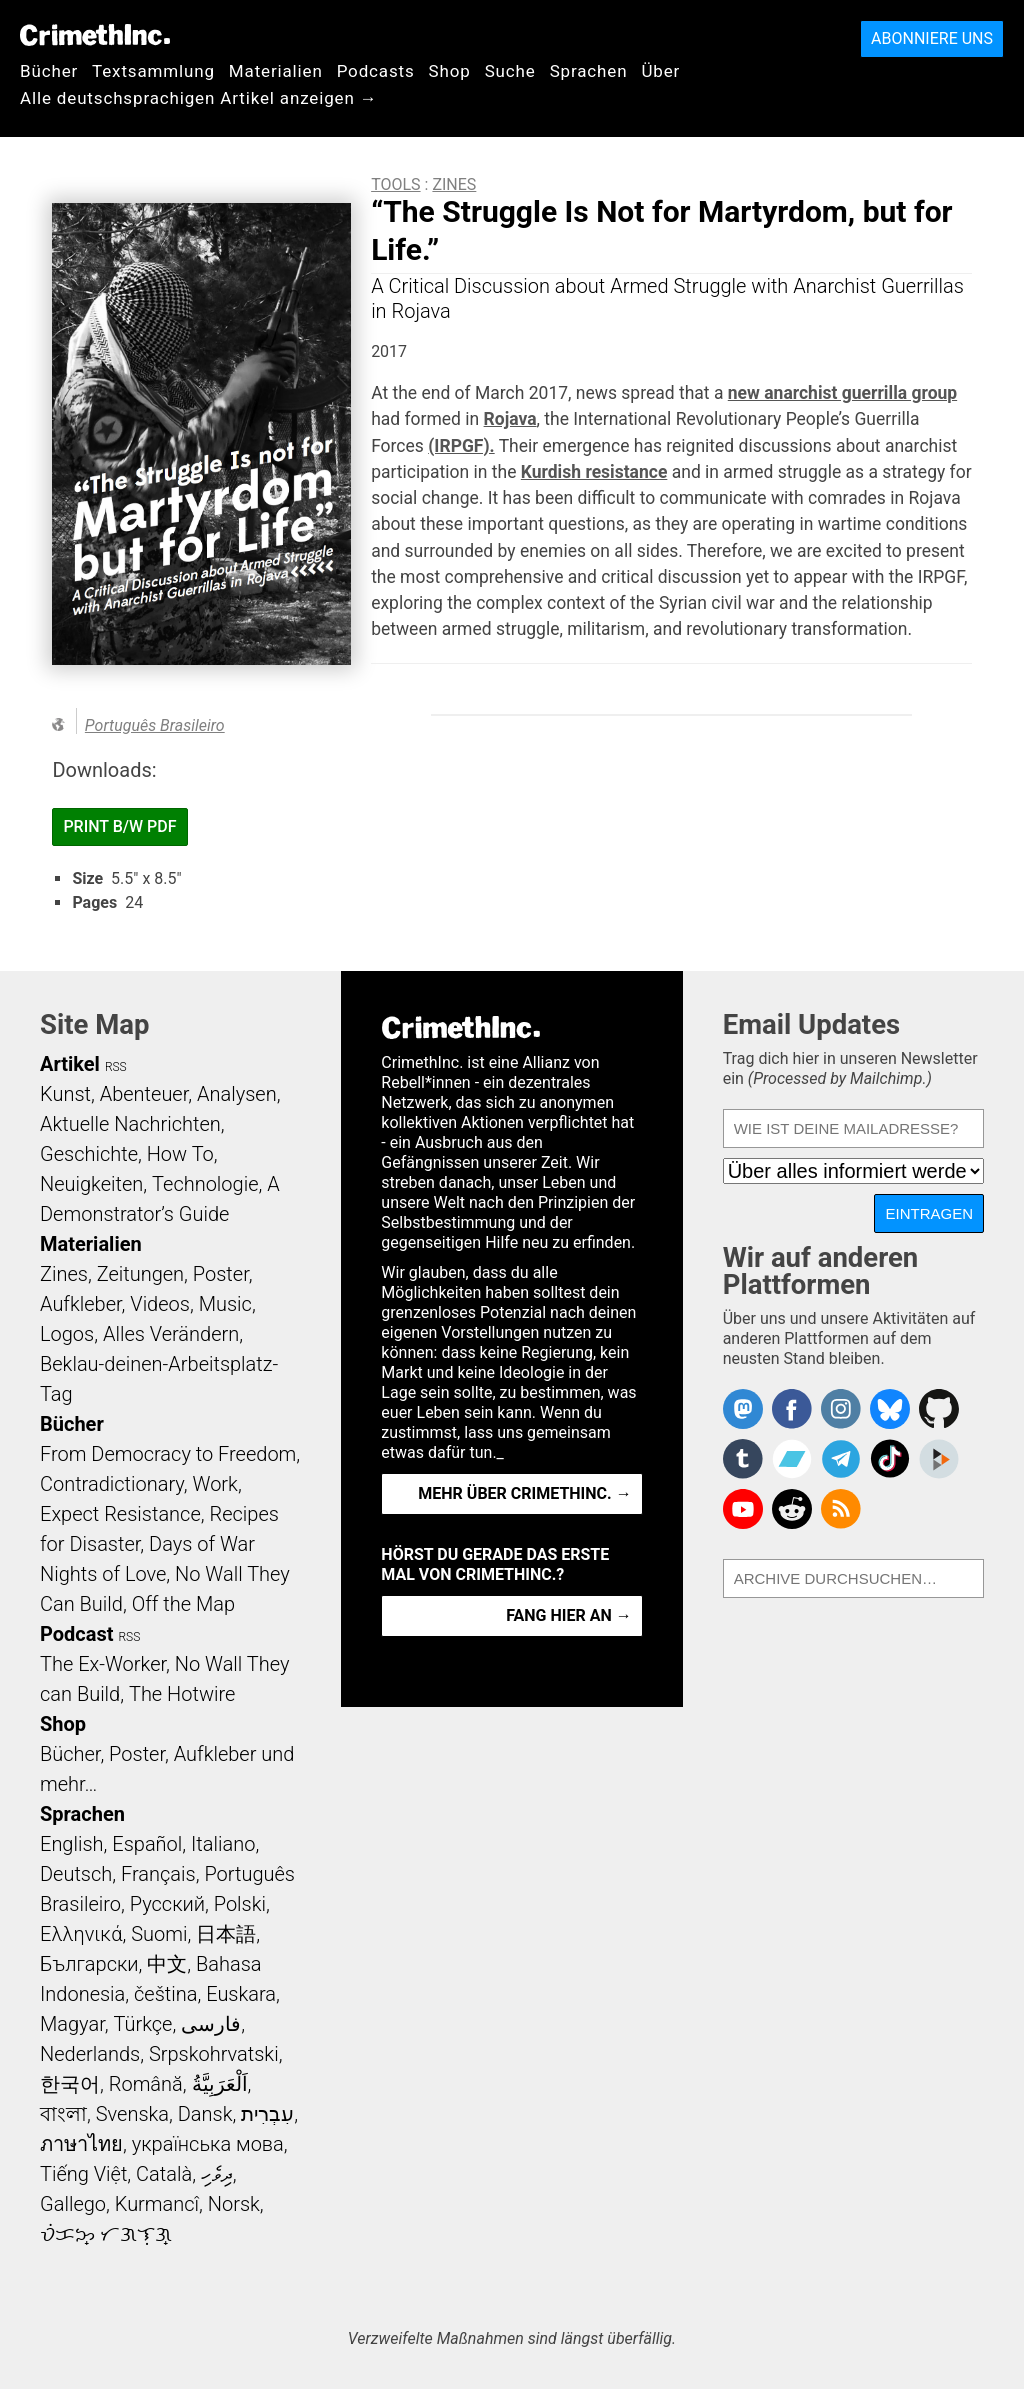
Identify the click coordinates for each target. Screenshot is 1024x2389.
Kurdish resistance (594, 472)
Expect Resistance (120, 1514)
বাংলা (63, 2114)
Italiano (223, 1844)
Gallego (73, 2204)
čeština (165, 1994)
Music (225, 1304)
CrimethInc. (95, 35)
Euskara (241, 1994)
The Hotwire (182, 1694)
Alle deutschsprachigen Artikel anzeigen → (199, 98)
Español (147, 1844)
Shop (450, 71)
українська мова (208, 2144)
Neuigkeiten (91, 1184)
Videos (160, 1304)
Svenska (132, 2114)
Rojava (510, 419)
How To (180, 1154)
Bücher (49, 71)
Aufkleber (81, 1304)
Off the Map (183, 1604)
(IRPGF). (461, 446)
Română (146, 2084)
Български (89, 1964)
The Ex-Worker (103, 1664)
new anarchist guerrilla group (842, 393)
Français (158, 1874)
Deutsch (76, 1874)
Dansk (205, 2114)
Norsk (234, 2204)
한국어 (70, 2084)
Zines (454, 184)
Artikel (70, 1064)
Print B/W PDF (119, 826)
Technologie (205, 1184)
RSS (116, 1067)
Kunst (65, 1094)
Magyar (72, 2024)
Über (660, 71)
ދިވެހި (217, 2174)
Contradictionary (112, 1484)
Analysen (237, 1094)
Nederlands (90, 2054)
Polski (240, 1904)
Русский (167, 1904)
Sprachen (589, 71)
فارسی (211, 2024)
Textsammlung (153, 71)
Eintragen (929, 1213)
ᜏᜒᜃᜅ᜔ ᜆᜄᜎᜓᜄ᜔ (106, 2234)
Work (215, 1484)
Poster (221, 1274)
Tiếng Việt (83, 2174)
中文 (167, 1964)
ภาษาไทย (81, 2144)
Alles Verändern (171, 1334)
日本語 (226, 1934)
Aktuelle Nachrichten (130, 1124)
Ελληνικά (81, 1934)
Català (164, 2174)
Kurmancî (157, 2204)
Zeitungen (140, 1274)
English (72, 1844)
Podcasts (376, 71)
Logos (67, 1334)
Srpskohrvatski (214, 2054)
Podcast (76, 1634)
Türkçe (142, 2024)
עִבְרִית (267, 2114)
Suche (510, 71)
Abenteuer (144, 1094)
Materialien (276, 71)
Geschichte (89, 1154)
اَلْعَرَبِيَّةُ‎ (220, 2084)
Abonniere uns (932, 38)
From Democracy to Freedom (168, 1454)
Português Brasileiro (155, 725)
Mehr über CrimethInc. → (524, 1493)
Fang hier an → (568, 1615)
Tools (395, 184)
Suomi (159, 1934)
